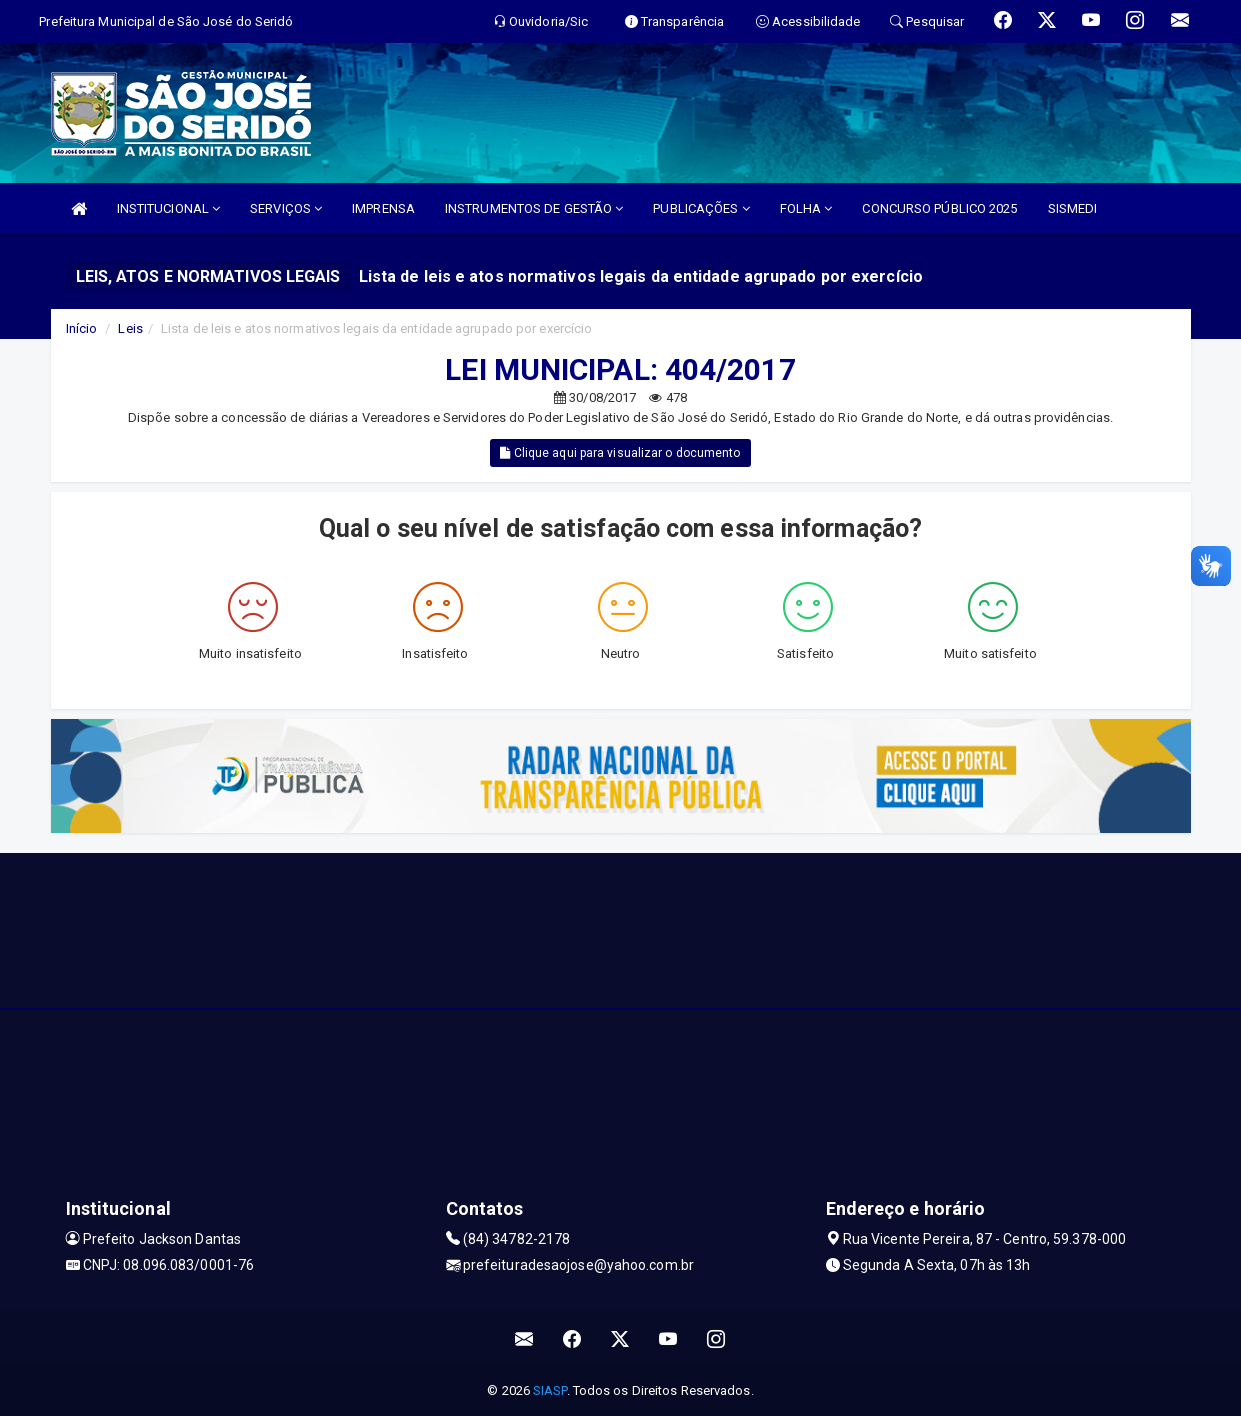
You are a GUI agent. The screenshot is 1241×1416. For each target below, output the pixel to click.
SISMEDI (1073, 208)
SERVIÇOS (286, 208)
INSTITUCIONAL (169, 208)
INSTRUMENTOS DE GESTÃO (534, 208)
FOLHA (806, 208)
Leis (130, 328)
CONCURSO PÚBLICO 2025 (939, 208)
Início (82, 328)
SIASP (550, 1390)
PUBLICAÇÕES (701, 208)
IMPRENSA (383, 208)
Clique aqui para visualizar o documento (620, 453)
